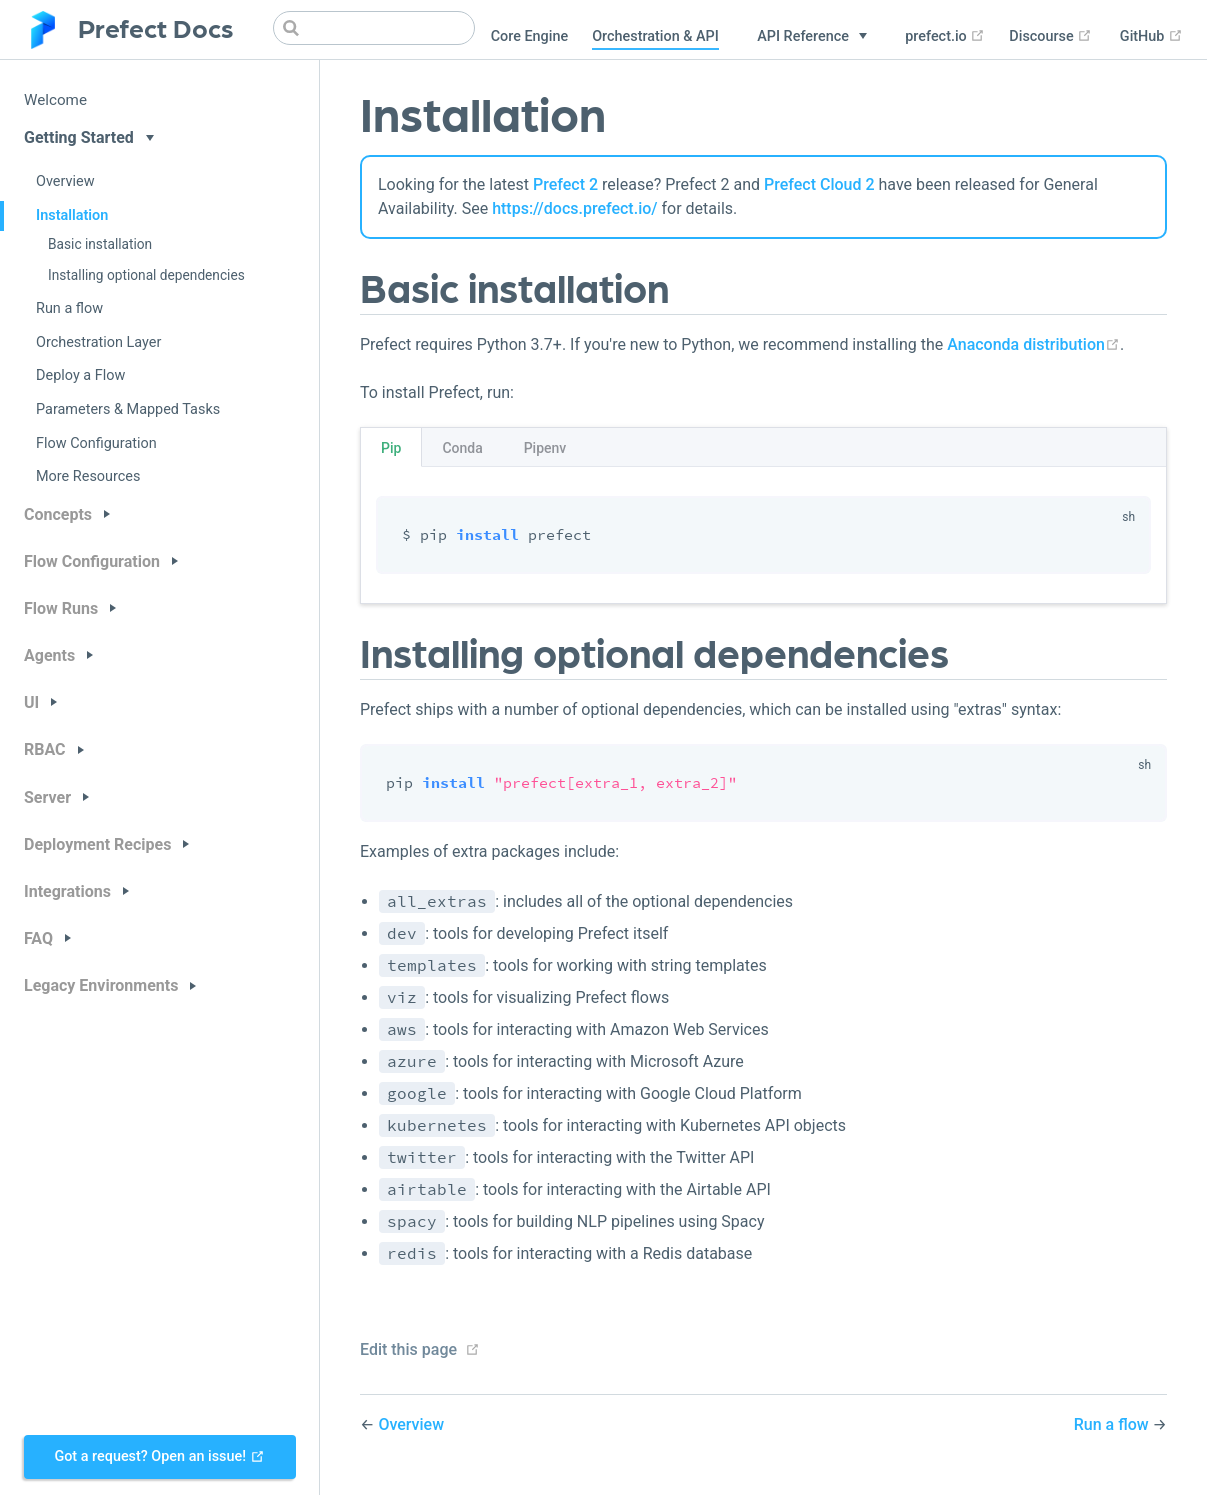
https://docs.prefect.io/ (574, 208)
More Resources (88, 476)
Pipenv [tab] (545, 448)
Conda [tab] (462, 448)
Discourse (1050, 36)
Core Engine (529, 36)
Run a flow (69, 308)
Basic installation (100, 244)
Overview (65, 181)
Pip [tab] (391, 448)
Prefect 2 (565, 184)
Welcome (55, 100)
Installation (72, 215)
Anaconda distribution (1033, 344)
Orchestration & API (655, 36)
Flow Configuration (96, 443)
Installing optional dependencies (146, 275)
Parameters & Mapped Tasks (128, 409)
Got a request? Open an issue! (159, 1456)
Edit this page (408, 1349)
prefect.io (945, 36)
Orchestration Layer (98, 342)
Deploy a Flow (80, 375)
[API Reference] (812, 37)
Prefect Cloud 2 (819, 184)
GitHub (1151, 36)
